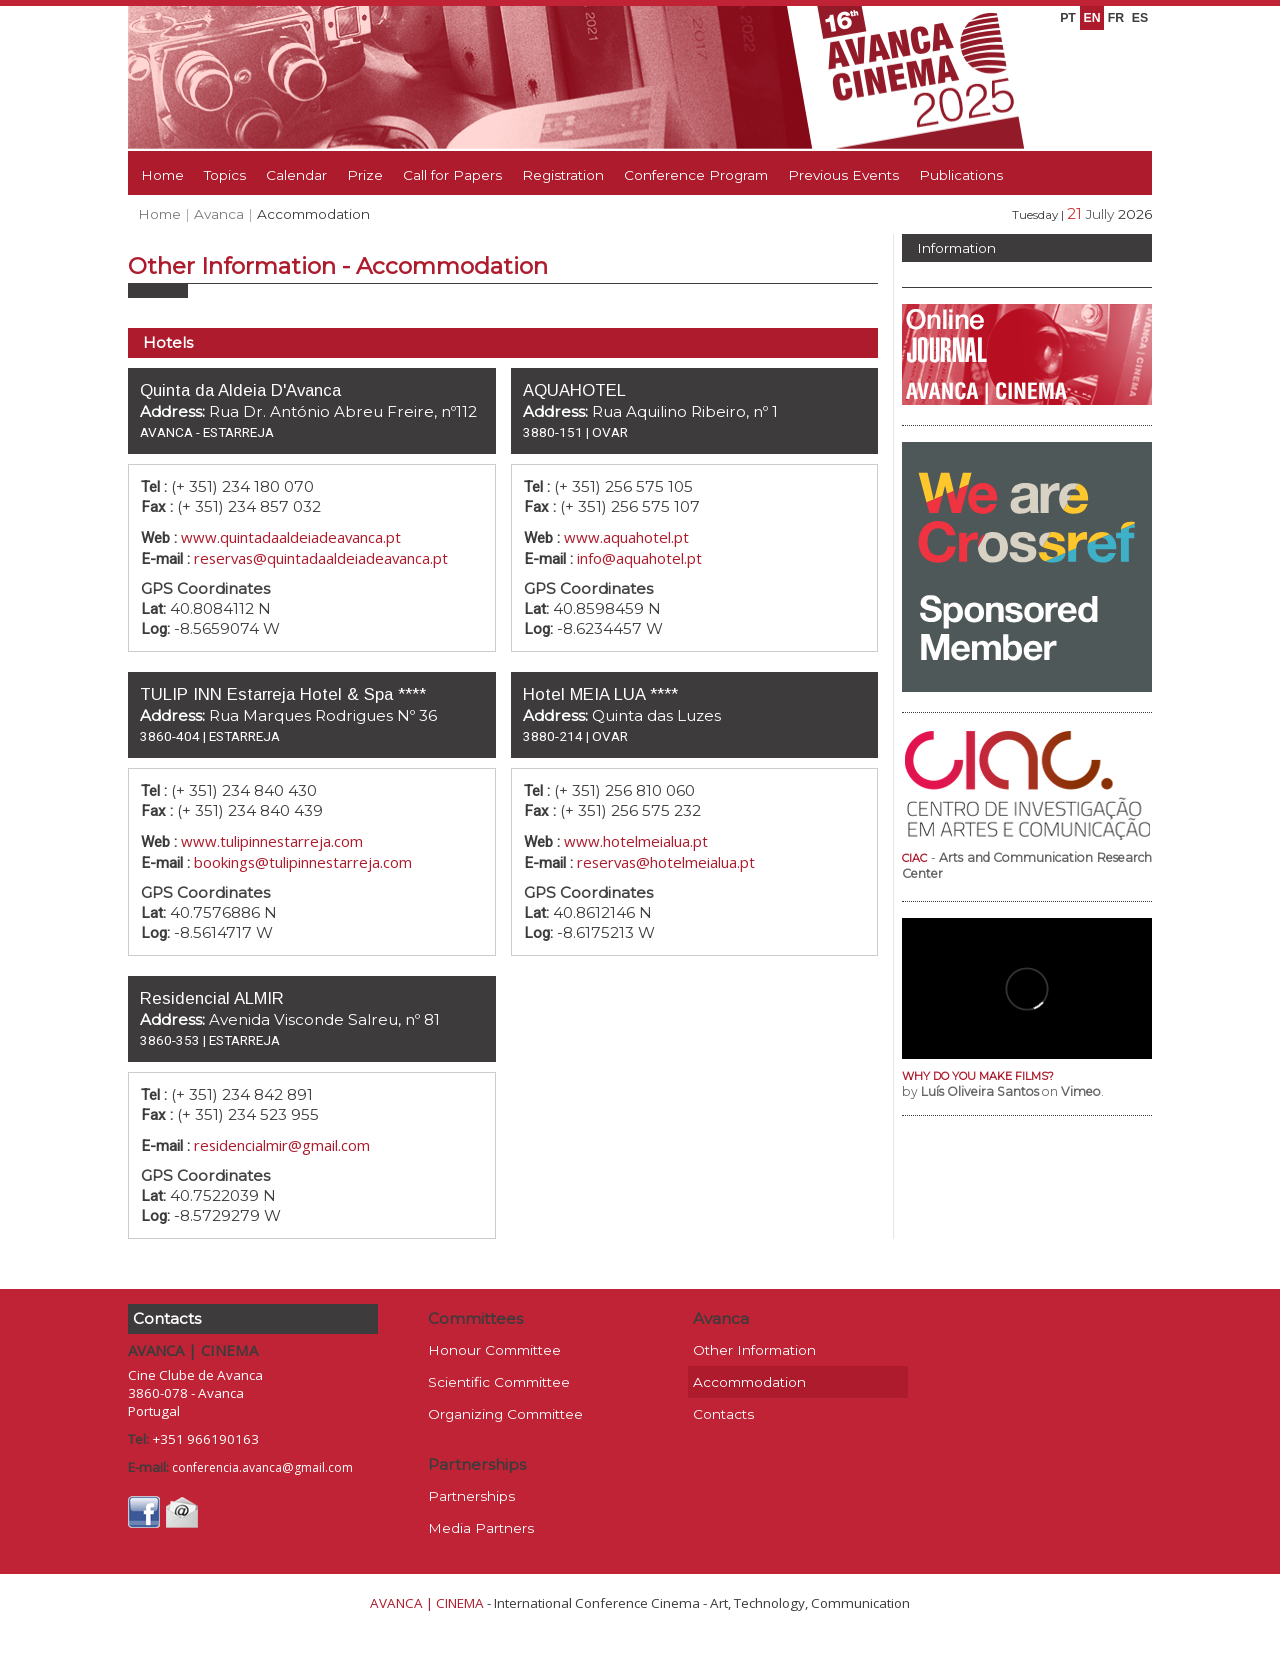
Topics (225, 175)
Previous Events (843, 175)
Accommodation (749, 1382)
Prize (365, 175)
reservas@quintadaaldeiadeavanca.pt (321, 558)
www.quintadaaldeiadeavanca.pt (291, 537)
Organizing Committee (505, 1414)
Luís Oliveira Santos (980, 1091)
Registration (563, 175)
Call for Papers (452, 175)
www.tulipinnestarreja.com (272, 841)
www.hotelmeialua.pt (636, 841)
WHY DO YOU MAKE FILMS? (978, 1076)
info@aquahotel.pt (639, 558)
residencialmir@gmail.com (282, 1145)
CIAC (914, 858)
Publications (961, 175)
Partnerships (471, 1496)
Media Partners (481, 1528)
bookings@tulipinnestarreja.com (303, 862)
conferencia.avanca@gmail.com (262, 1467)
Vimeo (1081, 1091)
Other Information (754, 1350)
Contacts (723, 1414)
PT (1068, 18)
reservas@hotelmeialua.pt (666, 862)
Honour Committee (494, 1350)
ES (1140, 18)
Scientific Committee (499, 1382)
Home (162, 175)
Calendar (296, 175)
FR (1116, 18)
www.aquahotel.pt (626, 537)
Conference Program (696, 175)
